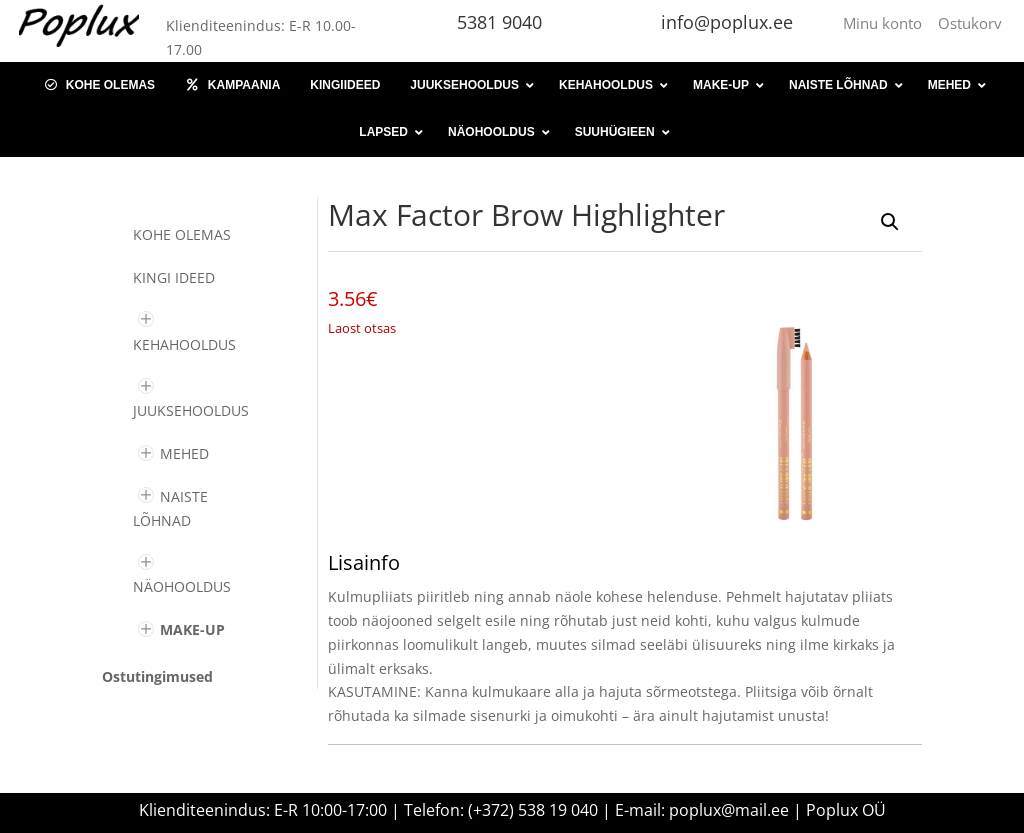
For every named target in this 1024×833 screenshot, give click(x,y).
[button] (890, 222)
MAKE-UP (192, 629)
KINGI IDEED (174, 277)
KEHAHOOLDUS (184, 344)
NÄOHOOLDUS (182, 586)
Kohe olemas (182, 234)
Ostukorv (970, 23)
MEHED (184, 453)
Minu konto (886, 23)
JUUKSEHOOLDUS (191, 410)
